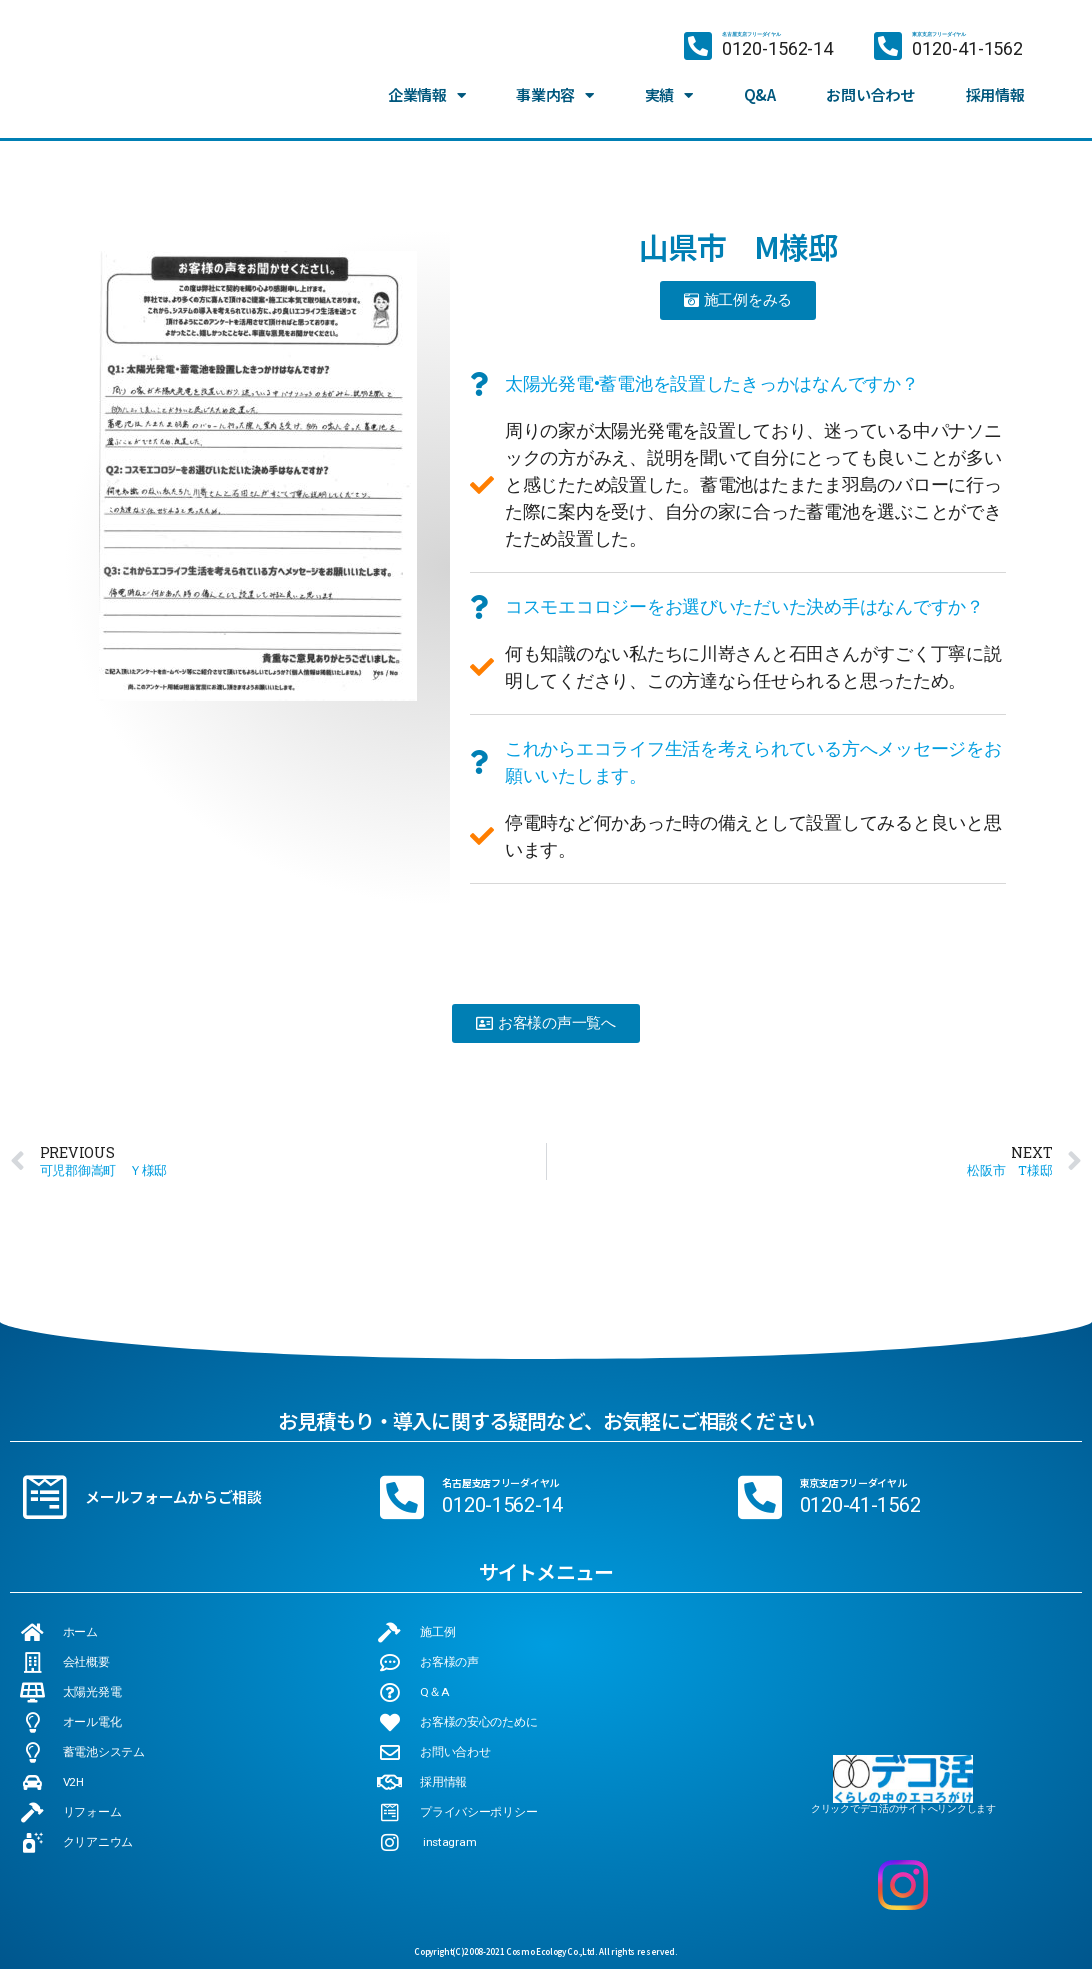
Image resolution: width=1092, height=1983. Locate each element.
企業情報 (427, 92)
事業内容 (555, 92)
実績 (669, 92)
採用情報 (995, 91)
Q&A (760, 91)
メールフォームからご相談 (173, 1496)
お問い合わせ (870, 91)
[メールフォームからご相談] (45, 1497)
